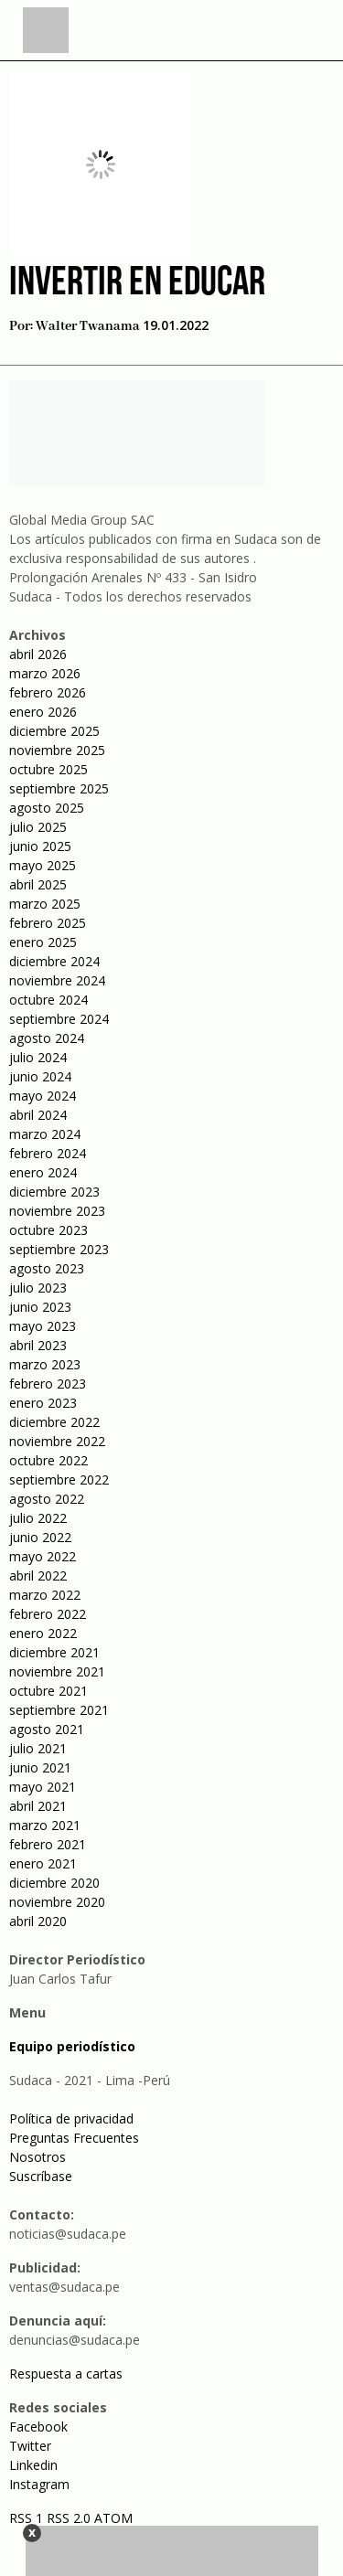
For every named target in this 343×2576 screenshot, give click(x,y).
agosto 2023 (46, 1268)
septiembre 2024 (59, 1018)
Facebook (38, 2426)
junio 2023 (40, 1306)
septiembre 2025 (59, 788)
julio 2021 (38, 1748)
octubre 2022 (48, 1460)
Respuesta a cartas (66, 2373)
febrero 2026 (47, 692)
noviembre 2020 (57, 1902)
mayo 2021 (42, 1786)
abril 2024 (38, 1114)
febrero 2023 (47, 1383)
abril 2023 (38, 1345)
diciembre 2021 (54, 1652)
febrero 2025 (47, 922)
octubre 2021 (48, 1690)
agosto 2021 (46, 1729)
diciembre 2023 (54, 1191)
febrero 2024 (47, 1153)
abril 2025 (38, 884)
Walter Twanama (88, 326)
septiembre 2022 (59, 1479)
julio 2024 (38, 1057)
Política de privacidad (71, 2118)
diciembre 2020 (54, 1882)
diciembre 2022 (54, 1422)
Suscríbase (40, 2176)
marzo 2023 (44, 1364)
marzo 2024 (44, 1134)
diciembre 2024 (54, 961)
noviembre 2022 (57, 1441)
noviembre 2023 (57, 1210)
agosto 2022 (46, 1498)
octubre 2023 (48, 1230)
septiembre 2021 (59, 1710)
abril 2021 (38, 1806)
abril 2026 (38, 654)
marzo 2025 (44, 903)
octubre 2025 (48, 769)
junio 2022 (40, 1537)
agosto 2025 (46, 807)
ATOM (113, 2518)
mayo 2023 (42, 1326)
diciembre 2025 (54, 731)
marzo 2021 (44, 1825)
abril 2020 (38, 1921)
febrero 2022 (47, 1614)
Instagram (39, 2484)
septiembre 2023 (59, 1249)
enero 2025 (43, 942)
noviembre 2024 (57, 980)
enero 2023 (43, 1402)
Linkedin (33, 2465)
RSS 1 (28, 2518)
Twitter (30, 2445)
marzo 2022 (44, 1594)
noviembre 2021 (57, 1671)
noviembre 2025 (57, 750)
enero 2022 (43, 1633)
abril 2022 (38, 1575)
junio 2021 (40, 1767)
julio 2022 (38, 1518)
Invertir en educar (137, 283)
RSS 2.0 (69, 2518)
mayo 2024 (42, 1095)
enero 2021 (43, 1863)
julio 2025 (38, 827)
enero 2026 (43, 711)
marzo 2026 (44, 673)
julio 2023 (38, 1287)
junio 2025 (40, 846)
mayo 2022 (42, 1556)
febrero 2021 (47, 1844)
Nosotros (37, 2157)
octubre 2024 (48, 999)
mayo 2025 (42, 865)
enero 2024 (43, 1172)
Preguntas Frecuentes (74, 2137)
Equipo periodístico (72, 2046)
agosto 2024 (46, 1038)
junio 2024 (40, 1076)
